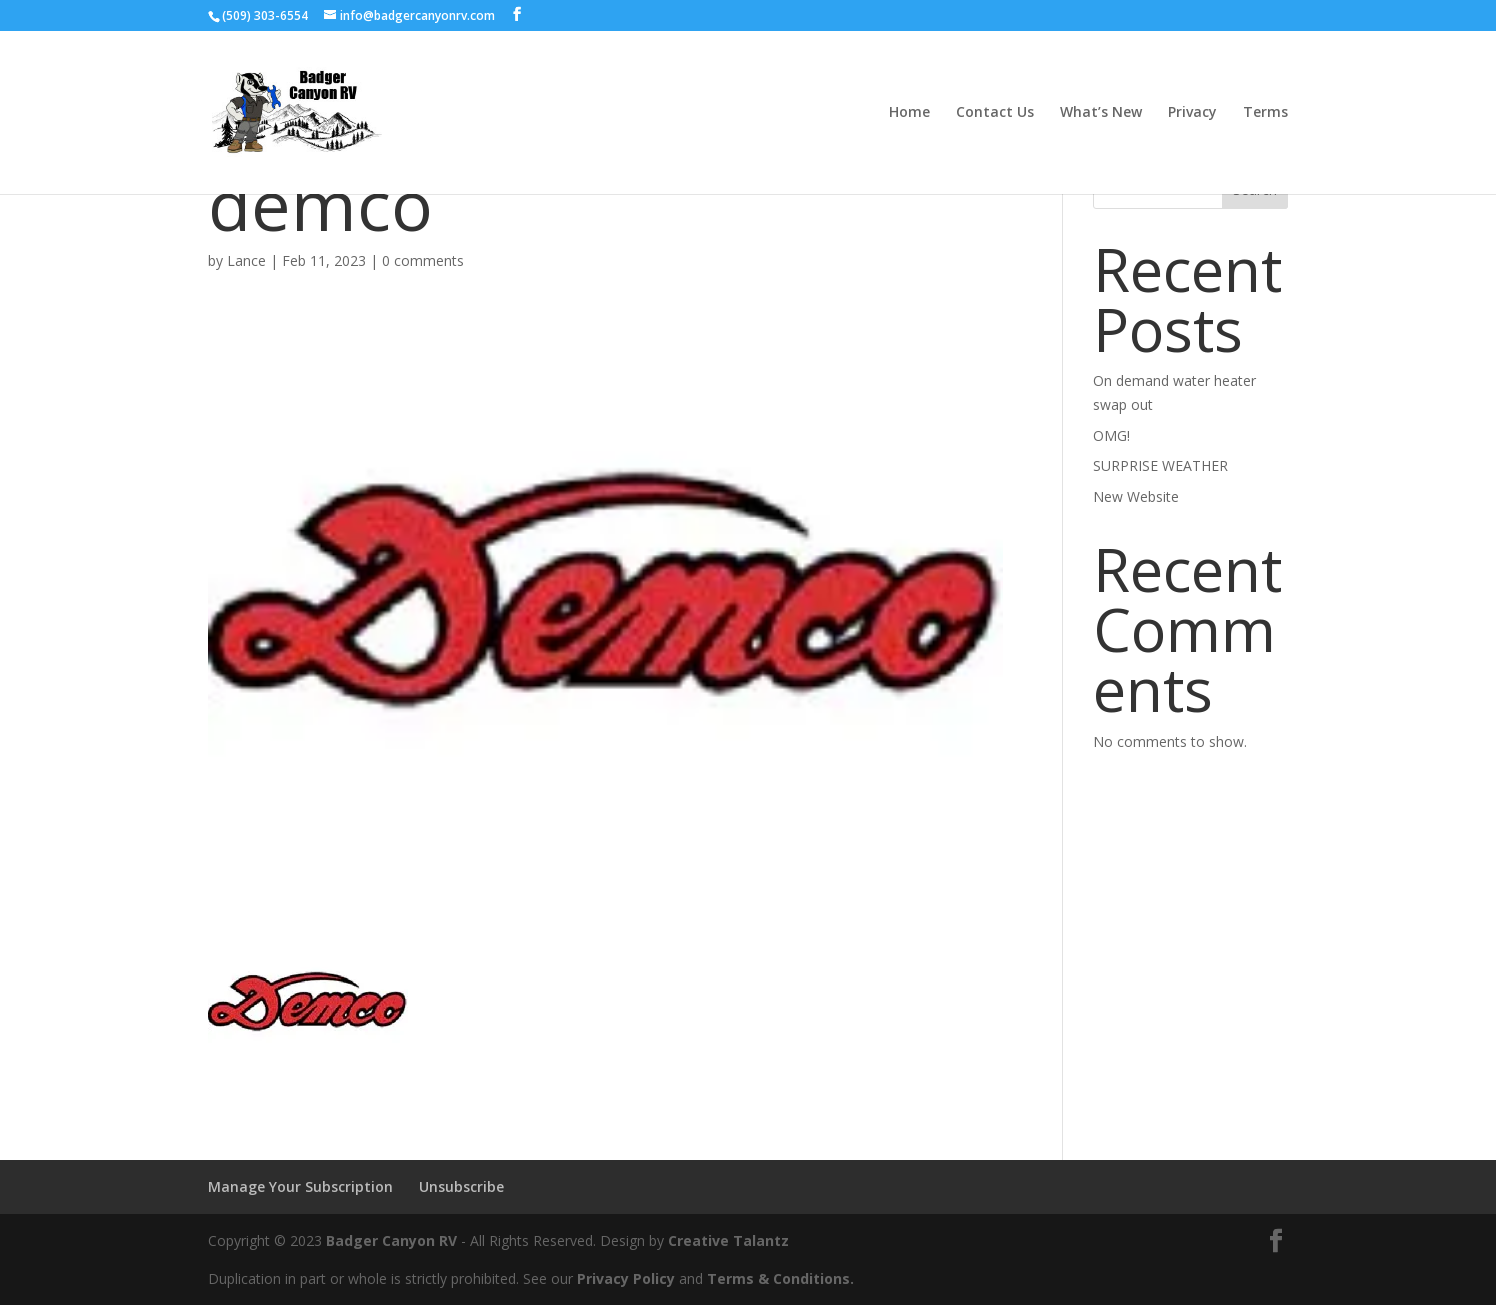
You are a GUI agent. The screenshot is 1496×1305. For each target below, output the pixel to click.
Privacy (1192, 113)
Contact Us (995, 113)
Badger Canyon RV (391, 1240)
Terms (1265, 113)
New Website (1136, 496)
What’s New (1101, 113)
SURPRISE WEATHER (1160, 465)
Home (909, 113)
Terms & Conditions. (780, 1278)
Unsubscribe (461, 1186)
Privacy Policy (626, 1278)
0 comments (423, 260)
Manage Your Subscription (300, 1186)
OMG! (1111, 435)
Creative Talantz (728, 1240)
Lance (246, 260)
